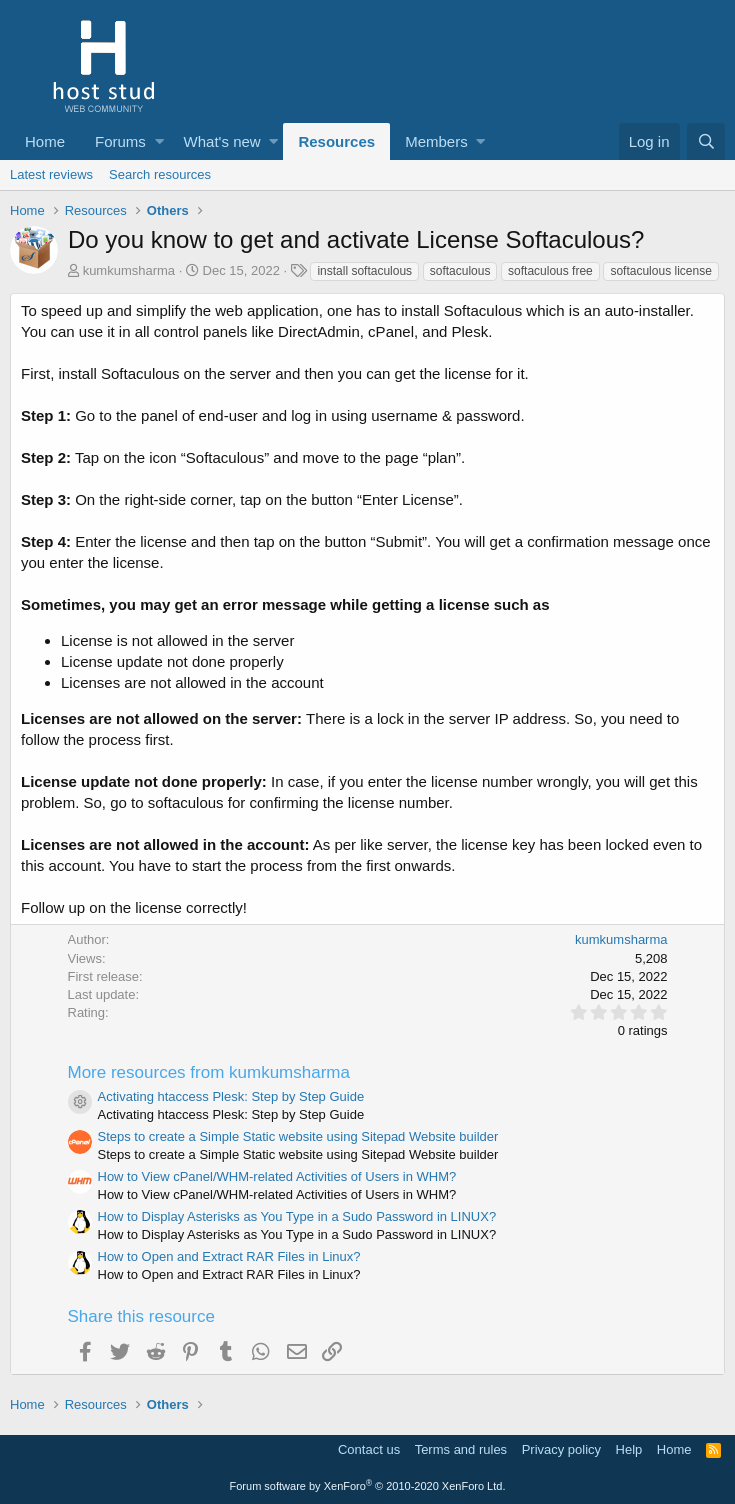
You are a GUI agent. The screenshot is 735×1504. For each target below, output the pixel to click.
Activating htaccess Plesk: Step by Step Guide (231, 1096)
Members (436, 141)
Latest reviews (51, 174)
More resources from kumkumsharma (209, 1072)
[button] (159, 141)
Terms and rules (461, 1449)
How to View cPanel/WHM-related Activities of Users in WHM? (277, 1176)
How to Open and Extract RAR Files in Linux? (229, 1256)
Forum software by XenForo (368, 1486)
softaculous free (550, 271)
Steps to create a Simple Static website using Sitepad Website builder (298, 1136)
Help (629, 1449)
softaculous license (660, 271)
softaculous (460, 271)
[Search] (706, 141)
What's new (222, 141)
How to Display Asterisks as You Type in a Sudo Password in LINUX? (297, 1216)
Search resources (160, 174)
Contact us (369, 1449)
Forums (120, 141)
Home (45, 141)
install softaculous (364, 271)
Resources (336, 141)
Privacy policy (561, 1449)
